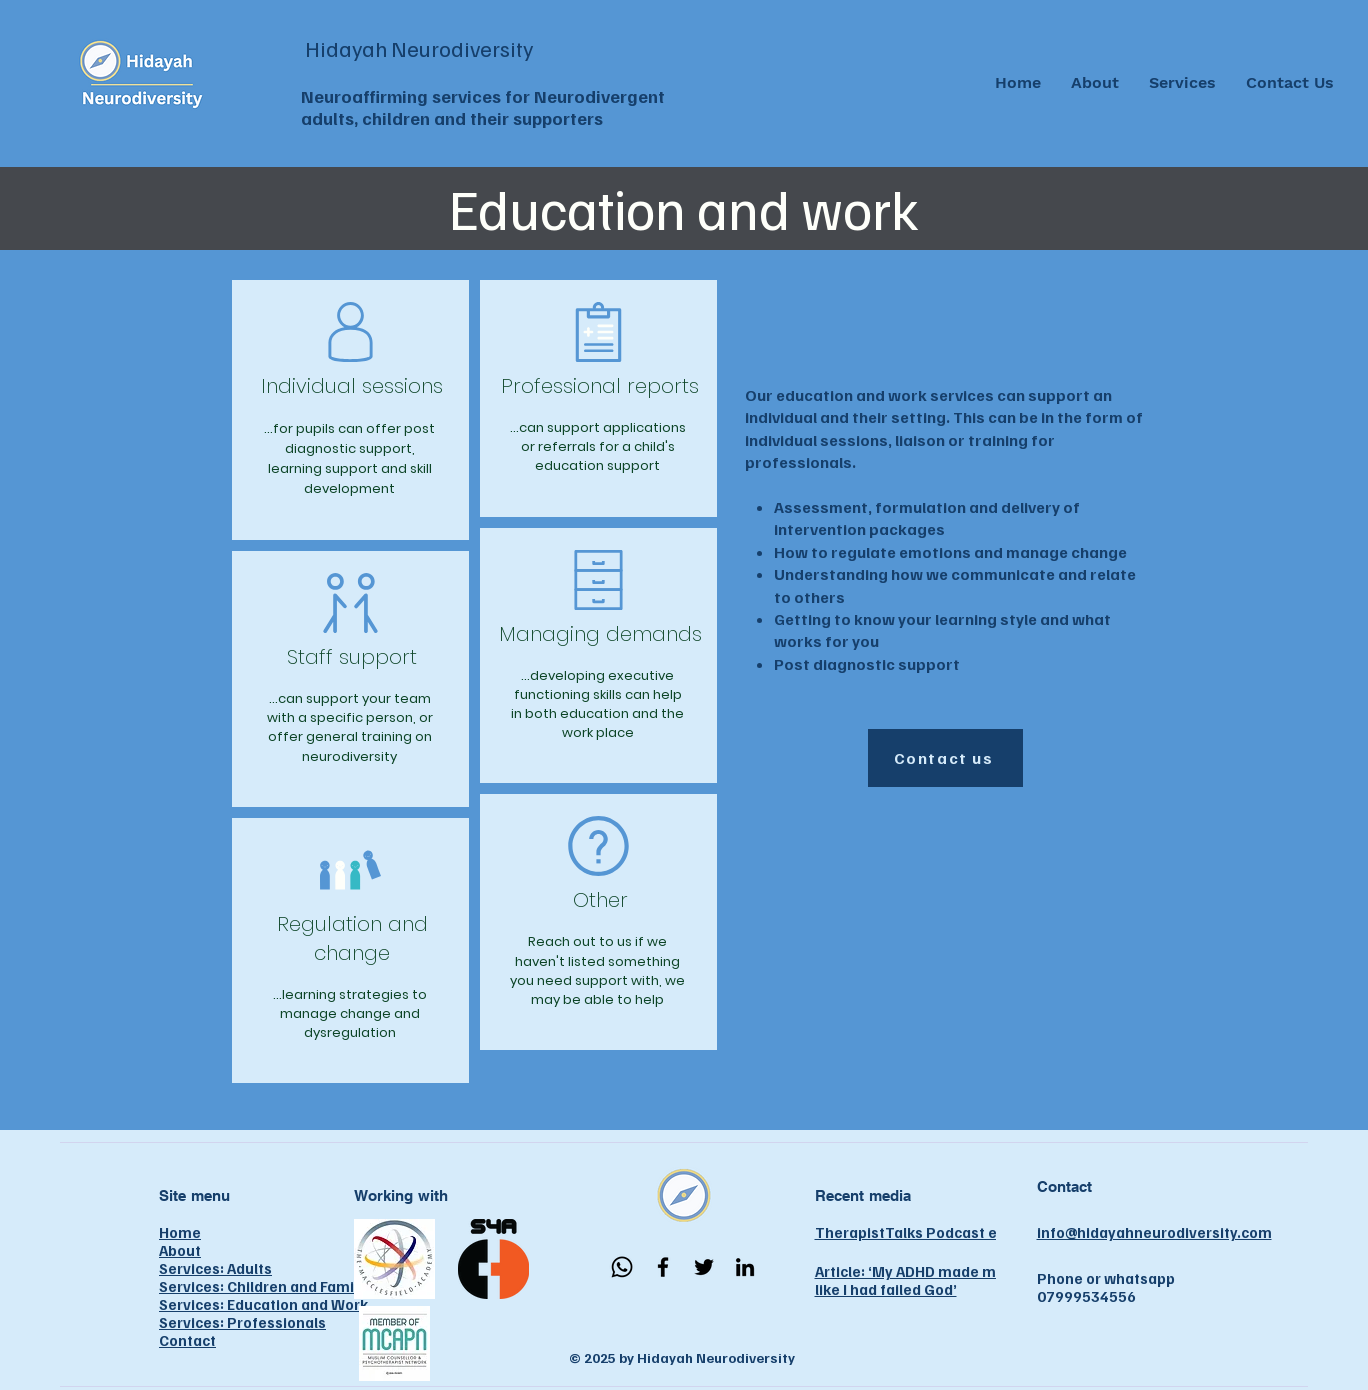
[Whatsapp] (622, 1267)
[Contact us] (945, 758)
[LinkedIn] (745, 1267)
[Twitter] (704, 1267)
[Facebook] (663, 1267)
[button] (1182, 83)
